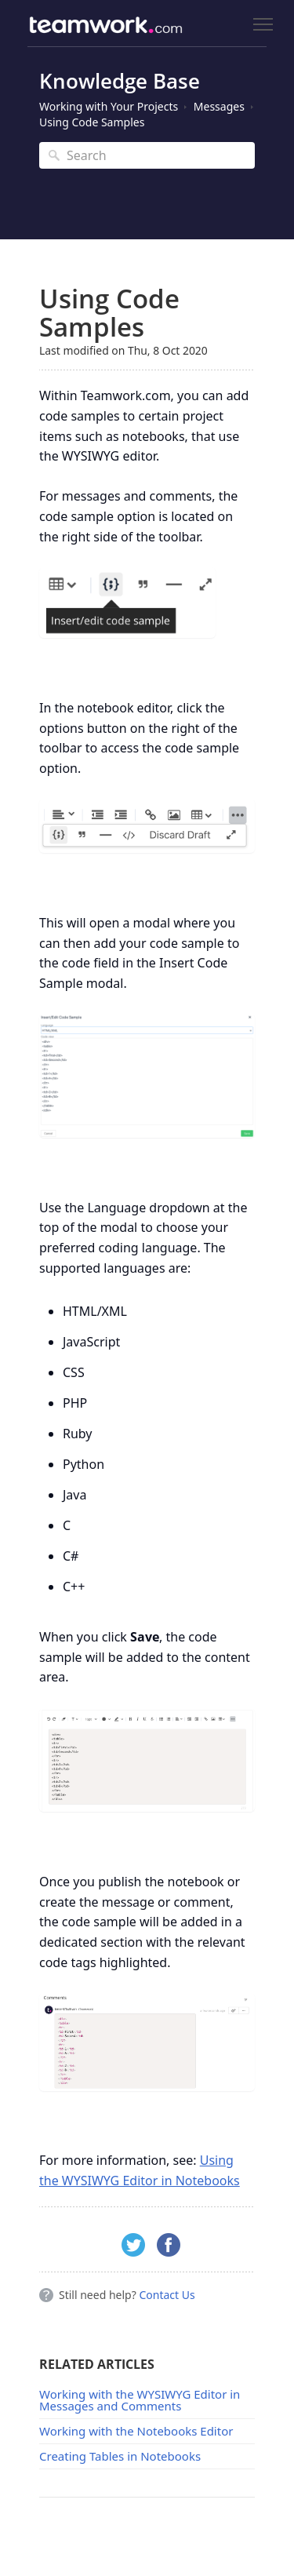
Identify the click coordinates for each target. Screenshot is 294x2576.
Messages (219, 106)
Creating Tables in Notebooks (120, 2456)
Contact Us (166, 2294)
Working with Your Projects (108, 106)
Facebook (168, 2245)
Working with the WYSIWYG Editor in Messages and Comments (139, 2400)
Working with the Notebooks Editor (136, 2431)
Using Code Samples (91, 122)
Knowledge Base (119, 81)
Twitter (133, 2245)
